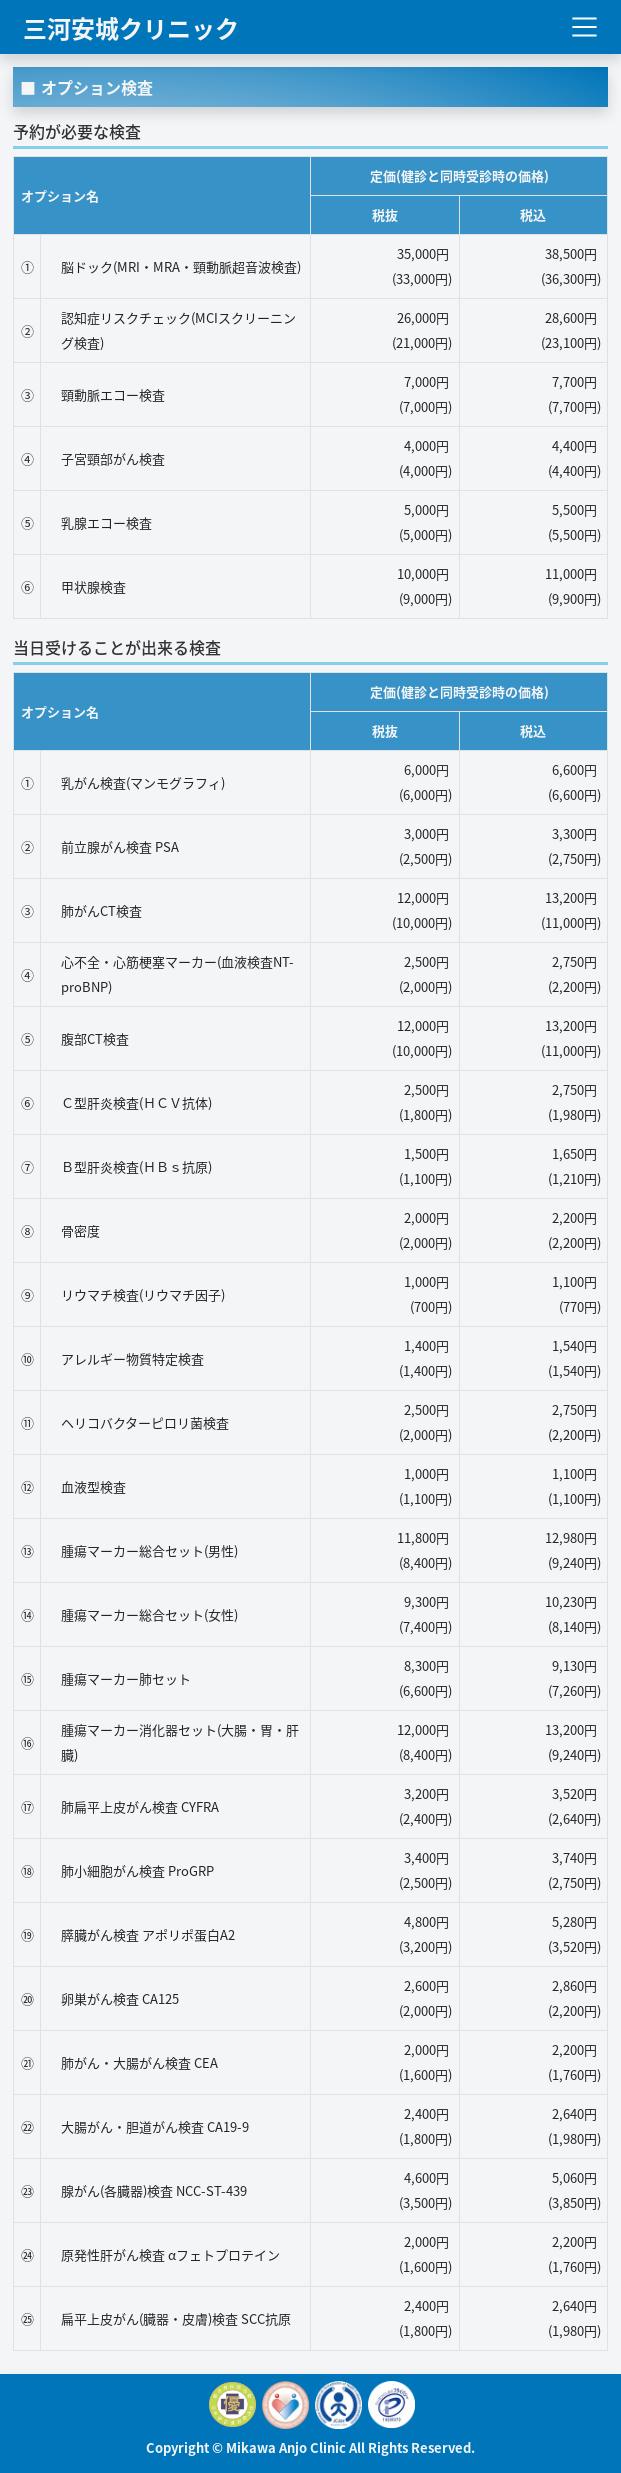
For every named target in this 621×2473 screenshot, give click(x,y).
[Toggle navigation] (584, 27)
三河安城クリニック (131, 26)
